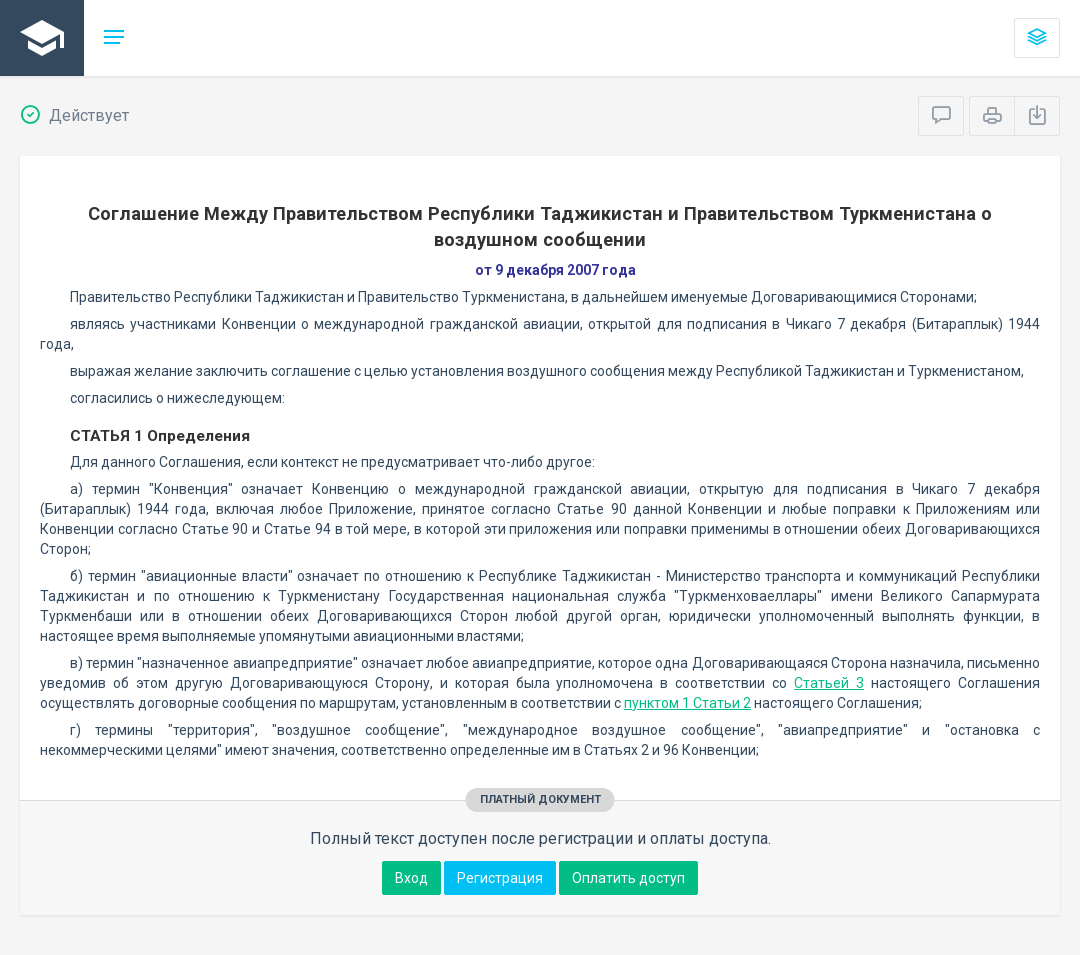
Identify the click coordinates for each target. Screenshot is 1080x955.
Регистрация (500, 878)
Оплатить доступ (628, 878)
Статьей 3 (829, 683)
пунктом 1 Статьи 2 (687, 703)
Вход (411, 878)
